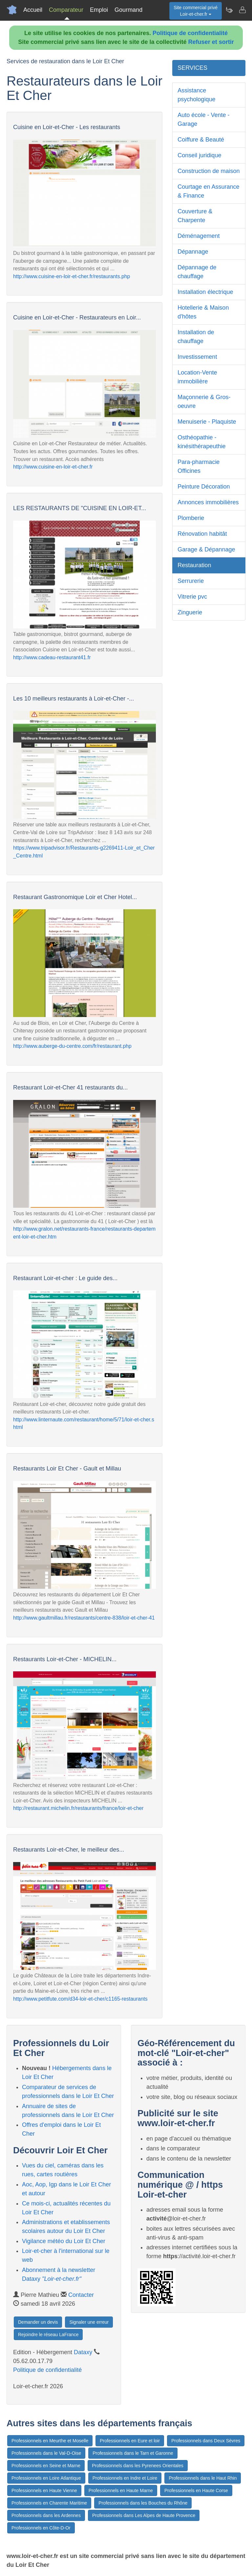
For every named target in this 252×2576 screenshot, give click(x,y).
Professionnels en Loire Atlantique (46, 2478)
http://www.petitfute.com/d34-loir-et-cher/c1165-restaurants (80, 1999)
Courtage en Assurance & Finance (208, 191)
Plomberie (191, 518)
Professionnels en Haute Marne (121, 2490)
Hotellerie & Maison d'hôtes (203, 312)
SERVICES (192, 68)
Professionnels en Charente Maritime (49, 2503)
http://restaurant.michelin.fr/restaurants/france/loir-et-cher (78, 1808)
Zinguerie (190, 612)
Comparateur (66, 10)
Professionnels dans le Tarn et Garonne (133, 2453)
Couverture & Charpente (195, 215)
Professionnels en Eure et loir (130, 2440)
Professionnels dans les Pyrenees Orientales (137, 2465)
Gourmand (128, 10)
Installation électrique (205, 292)
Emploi (99, 10)
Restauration (194, 565)
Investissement (197, 357)
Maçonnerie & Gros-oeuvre (204, 401)
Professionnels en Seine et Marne (45, 2465)
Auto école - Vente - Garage (203, 119)
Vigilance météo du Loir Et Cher (63, 2241)
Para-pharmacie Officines (199, 466)
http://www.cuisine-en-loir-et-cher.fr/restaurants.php (71, 276)
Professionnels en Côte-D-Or (41, 2527)
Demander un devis (38, 2322)
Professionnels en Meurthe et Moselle (49, 2440)
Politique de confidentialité (190, 33)
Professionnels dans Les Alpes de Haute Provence (143, 2515)
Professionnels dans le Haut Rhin (203, 2478)
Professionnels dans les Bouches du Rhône (142, 2503)
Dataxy (83, 2352)
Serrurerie (191, 581)
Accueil (32, 10)
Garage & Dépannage (206, 549)
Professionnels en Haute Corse (196, 2490)
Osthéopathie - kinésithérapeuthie (201, 442)
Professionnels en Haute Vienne (44, 2490)
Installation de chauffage (196, 336)
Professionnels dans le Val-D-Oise (46, 2453)
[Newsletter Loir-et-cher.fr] (229, 10)
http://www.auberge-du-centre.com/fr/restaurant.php (72, 1046)
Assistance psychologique (196, 95)
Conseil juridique (199, 155)
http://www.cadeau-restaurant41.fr (52, 657)
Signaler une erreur (89, 2322)
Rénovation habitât (202, 533)
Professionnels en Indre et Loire (125, 2478)
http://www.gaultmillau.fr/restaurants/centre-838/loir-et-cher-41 (84, 1618)
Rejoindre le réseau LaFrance (48, 2334)
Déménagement (199, 236)
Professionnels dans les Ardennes (46, 2515)
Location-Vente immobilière (197, 377)
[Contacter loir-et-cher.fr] (242, 10)
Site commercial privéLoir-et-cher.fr (196, 11)
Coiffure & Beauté (201, 139)
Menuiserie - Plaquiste (207, 421)
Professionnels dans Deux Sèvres (205, 2440)
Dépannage (193, 251)
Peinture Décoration (204, 486)
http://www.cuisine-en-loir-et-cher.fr (53, 467)
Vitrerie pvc (192, 596)
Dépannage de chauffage (197, 271)
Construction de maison (209, 171)
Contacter (81, 2295)
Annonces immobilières (208, 502)
